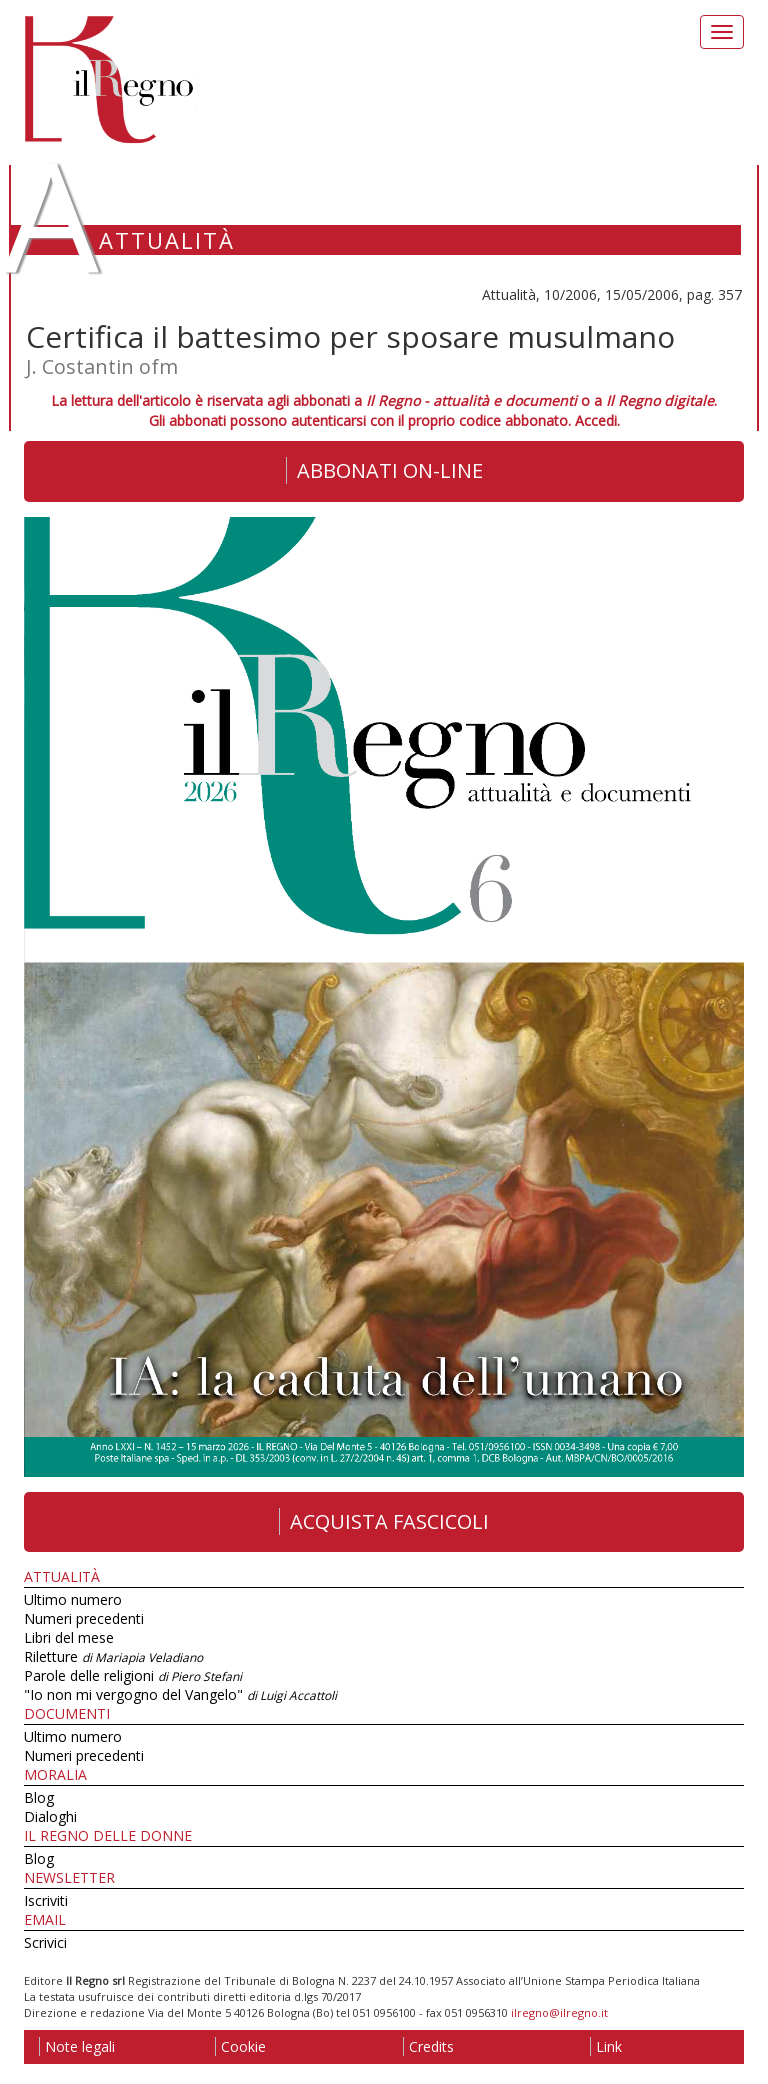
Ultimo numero (73, 1599)
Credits (428, 2046)
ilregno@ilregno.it (559, 2012)
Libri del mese (69, 1637)
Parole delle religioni (133, 1675)
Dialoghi (50, 1816)
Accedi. (597, 420)
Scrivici (45, 1942)
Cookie (240, 2046)
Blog (39, 1797)
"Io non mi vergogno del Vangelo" (180, 1694)
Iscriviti (46, 1900)
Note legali (77, 2046)
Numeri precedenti (84, 1618)
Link (606, 2046)
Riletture (113, 1656)
